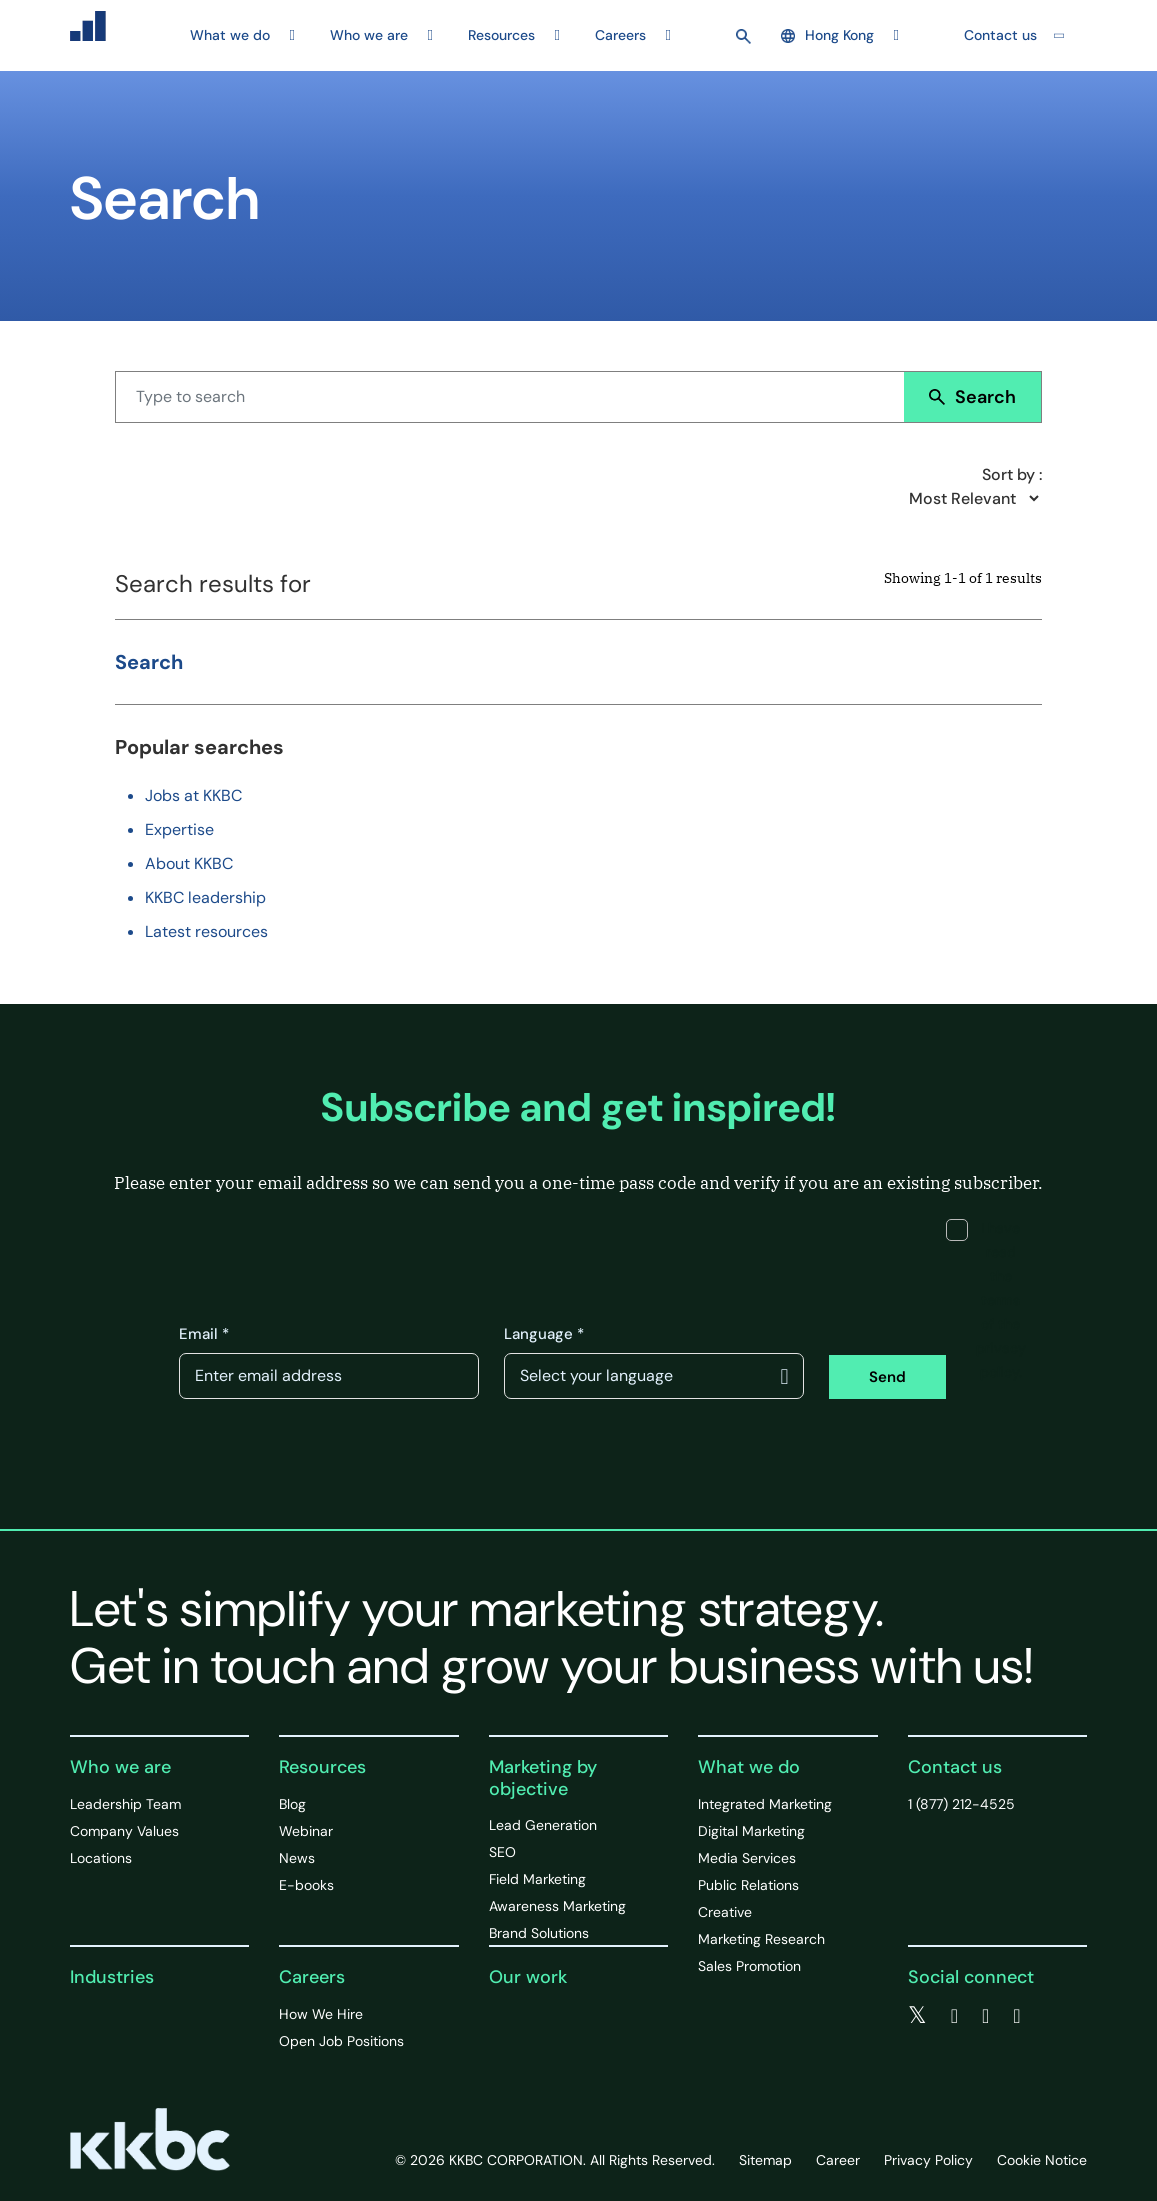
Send (887, 1377)
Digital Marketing (751, 1831)
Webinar (306, 1831)
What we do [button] (230, 35)
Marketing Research (761, 1939)
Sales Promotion (749, 1966)
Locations (101, 1858)
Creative (725, 1912)
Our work (528, 1977)
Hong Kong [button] (827, 35)
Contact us (1000, 35)
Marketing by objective (543, 1778)
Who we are (120, 1767)
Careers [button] (620, 35)
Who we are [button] (369, 35)
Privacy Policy (928, 2160)
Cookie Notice (1042, 2160)
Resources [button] (501, 35)
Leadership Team (125, 1804)
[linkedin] (985, 2016)
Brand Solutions (539, 1933)
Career (838, 2160)
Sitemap (765, 2160)
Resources (322, 1767)
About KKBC (189, 863)
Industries (112, 1977)
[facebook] (954, 2016)
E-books (306, 1885)
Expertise (179, 829)
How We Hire (321, 2014)
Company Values (124, 1831)
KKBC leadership (205, 897)
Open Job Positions (341, 2041)
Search (972, 397)
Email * (204, 1334)
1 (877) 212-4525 (961, 1804)
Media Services (747, 1858)
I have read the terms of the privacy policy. (986, 1300)
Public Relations (748, 1885)
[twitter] (917, 2016)
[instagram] (1016, 2016)
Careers (312, 1977)
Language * (544, 1334)
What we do (749, 1767)
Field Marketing (537, 1879)
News (297, 1858)
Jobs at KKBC (193, 795)
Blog (292, 1804)
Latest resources (206, 931)
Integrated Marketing (765, 1804)
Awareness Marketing (557, 1906)
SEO (502, 1852)
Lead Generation (543, 1825)
